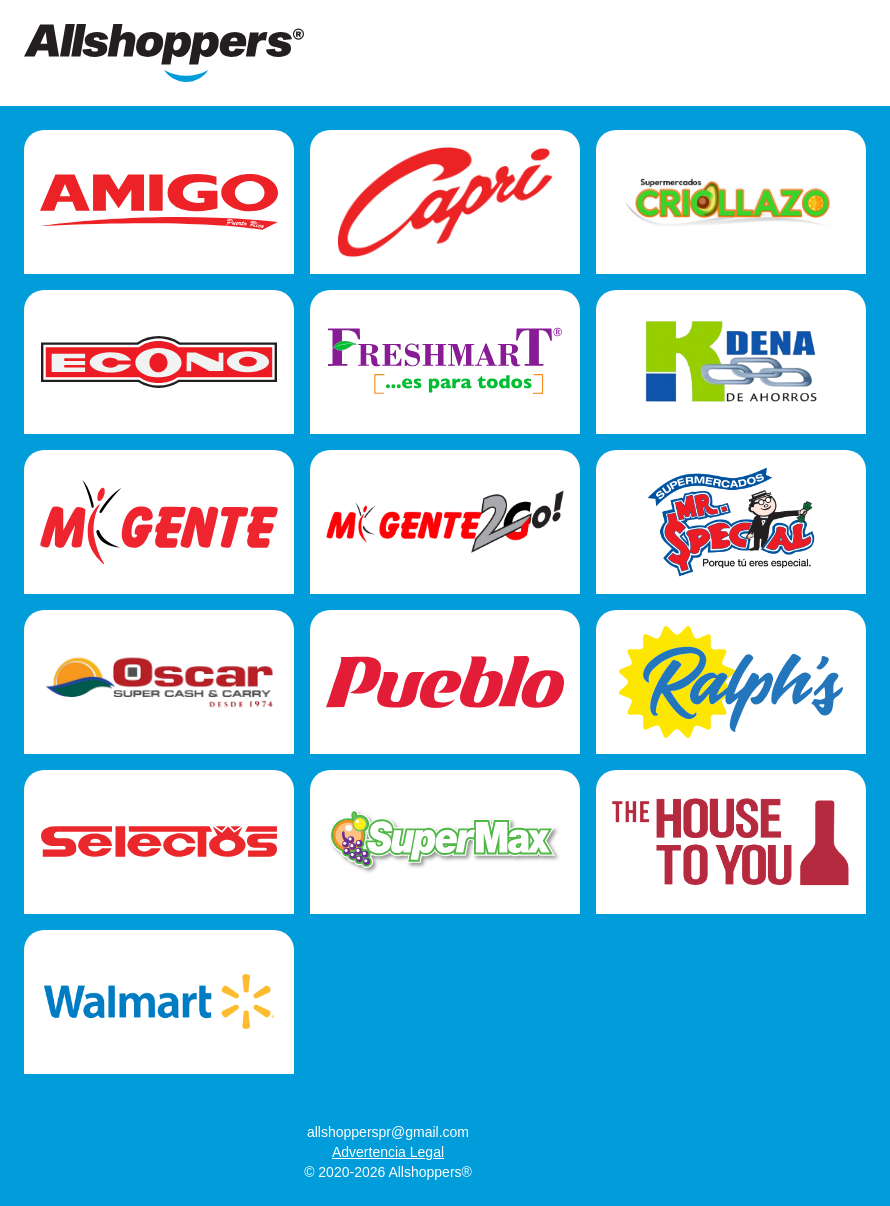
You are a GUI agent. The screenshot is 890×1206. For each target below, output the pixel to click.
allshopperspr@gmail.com (388, 1132)
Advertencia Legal (388, 1152)
